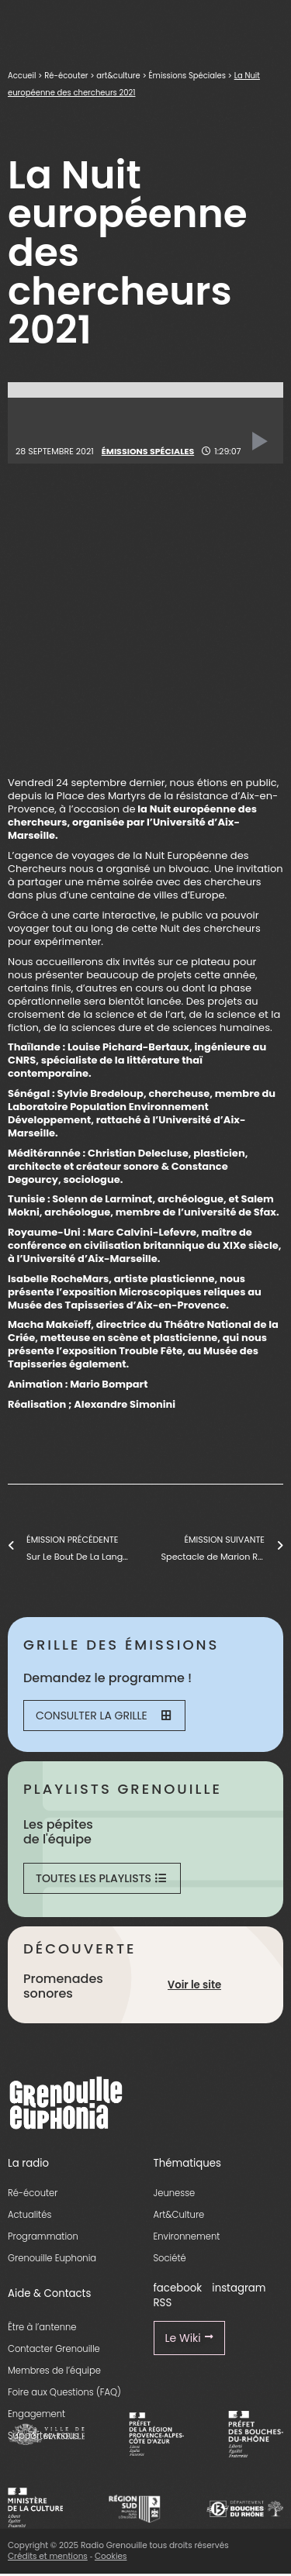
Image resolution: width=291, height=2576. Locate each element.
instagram (238, 2288)
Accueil (22, 75)
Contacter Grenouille (54, 2349)
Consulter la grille (103, 1715)
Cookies (111, 2556)
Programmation (43, 2236)
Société (170, 2258)
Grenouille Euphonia (52, 2258)
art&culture (118, 75)
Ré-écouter (66, 75)
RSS (163, 2302)
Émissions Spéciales (186, 75)
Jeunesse (175, 2193)
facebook (178, 2288)
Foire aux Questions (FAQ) (64, 2392)
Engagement (36, 2414)
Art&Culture (179, 2215)
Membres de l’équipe (54, 2370)
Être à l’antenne (42, 2327)
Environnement (187, 2236)
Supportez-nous (43, 2435)
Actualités (29, 2215)
